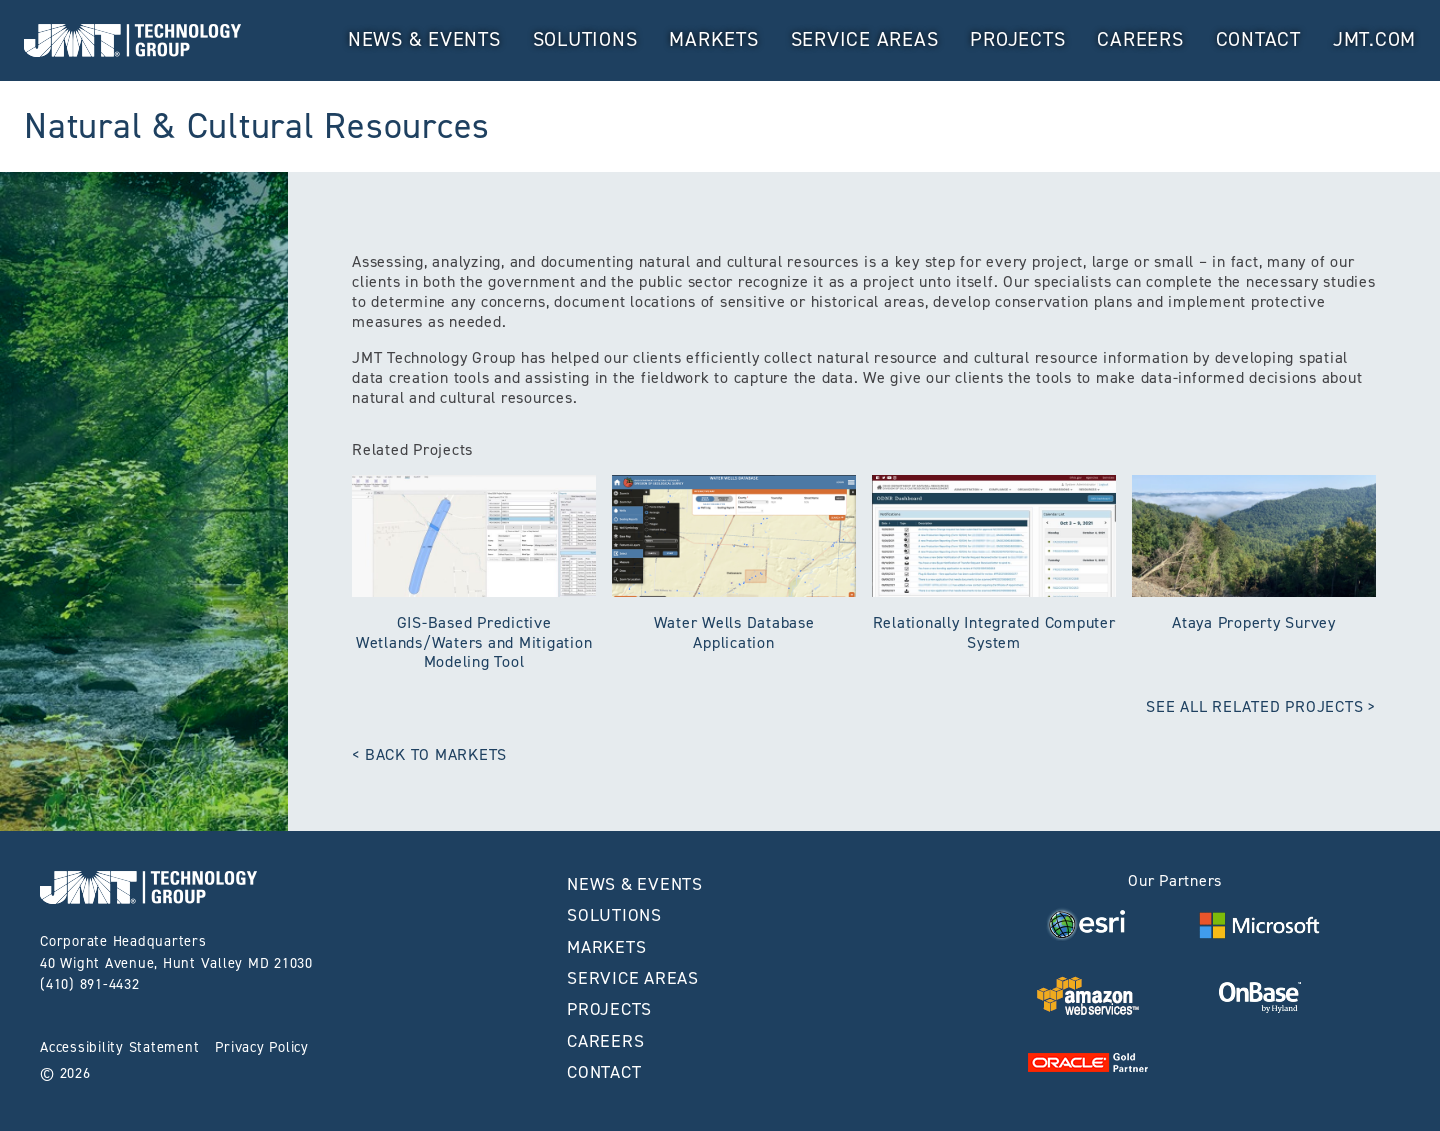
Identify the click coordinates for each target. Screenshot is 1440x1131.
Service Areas (865, 39)
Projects (1017, 39)
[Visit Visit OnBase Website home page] (1259, 996)
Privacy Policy (262, 1047)
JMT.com (1374, 39)
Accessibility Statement (119, 1047)
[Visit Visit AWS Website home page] (1088, 995)
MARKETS (713, 39)
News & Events (424, 39)
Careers (1140, 39)
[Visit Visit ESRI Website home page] (1088, 924)
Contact (1258, 39)
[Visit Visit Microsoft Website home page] (1259, 925)
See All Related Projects (1254, 706)
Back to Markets (436, 754)
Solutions (585, 39)
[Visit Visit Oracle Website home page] (1088, 1061)
